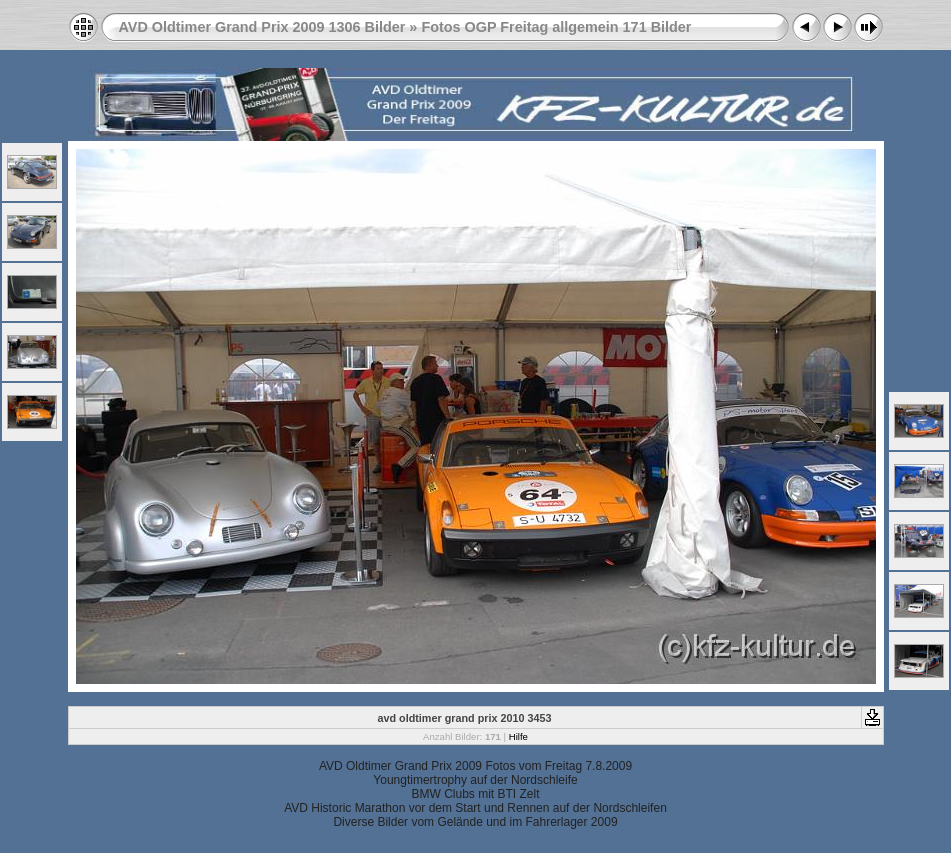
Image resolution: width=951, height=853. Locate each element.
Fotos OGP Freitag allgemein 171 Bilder (556, 27)
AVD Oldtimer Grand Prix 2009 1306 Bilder (262, 27)
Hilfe (518, 736)
